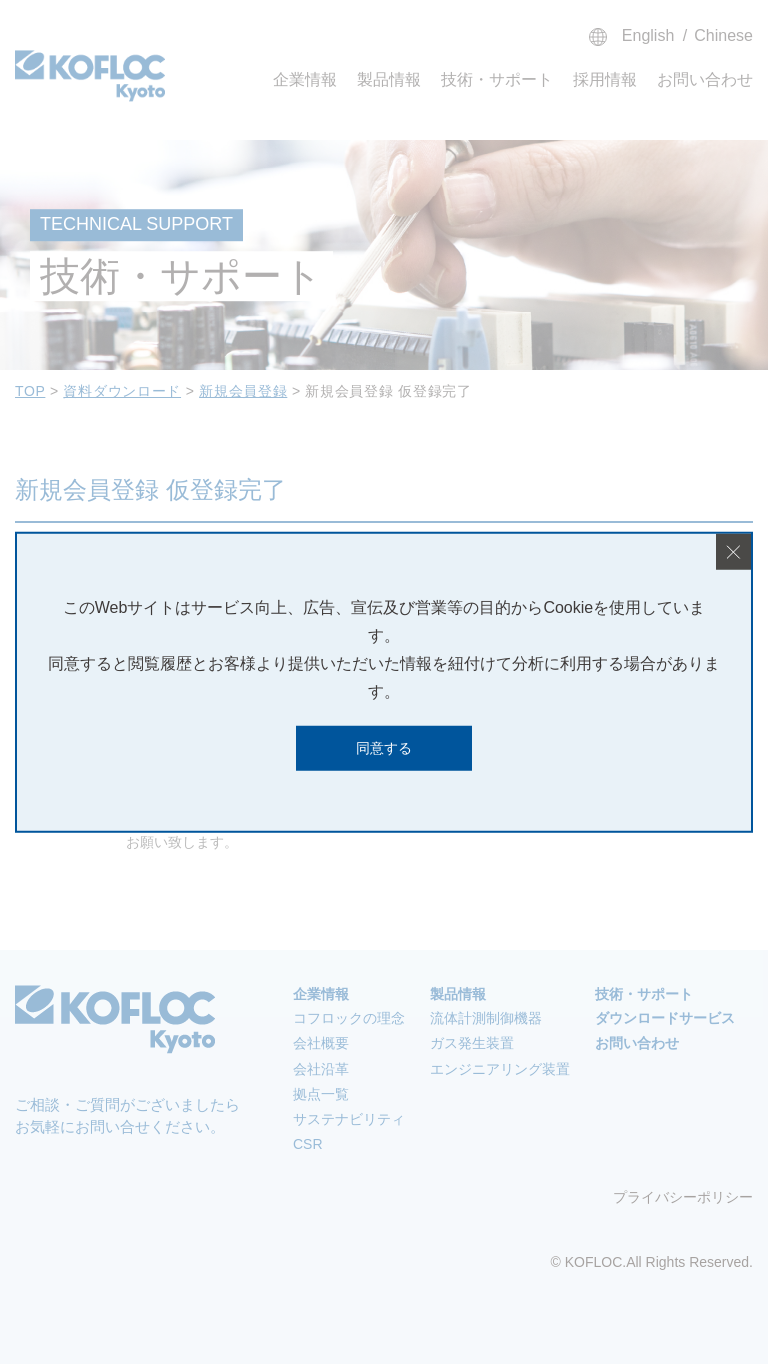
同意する (384, 748)
